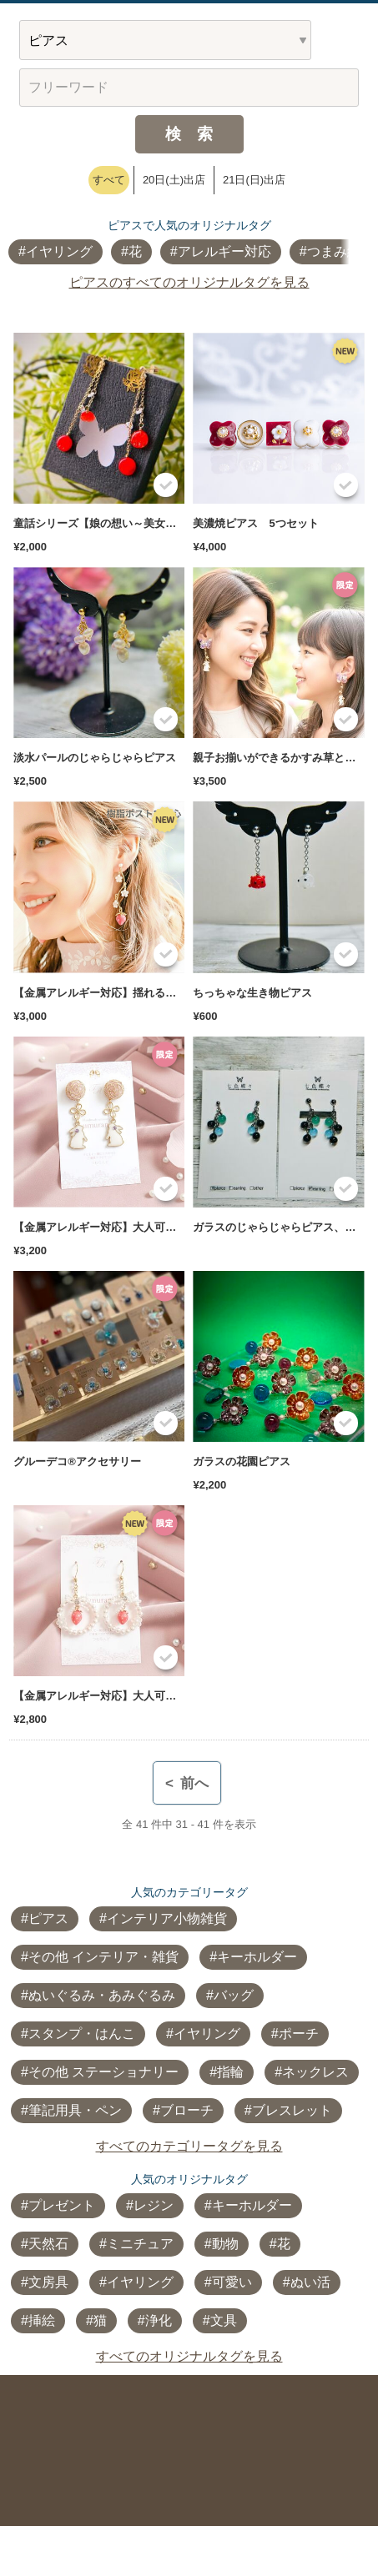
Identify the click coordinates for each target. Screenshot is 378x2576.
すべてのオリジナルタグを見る (189, 2356)
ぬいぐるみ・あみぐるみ (101, 1995)
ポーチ (299, 2033)
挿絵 (41, 2320)
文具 (223, 2320)
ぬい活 (310, 2282)
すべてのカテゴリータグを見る (189, 2146)
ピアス (48, 1918)
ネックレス (315, 2072)
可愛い (232, 2282)
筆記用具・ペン (75, 2110)
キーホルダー (257, 1957)
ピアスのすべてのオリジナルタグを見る (189, 282)
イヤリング (59, 251)
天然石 (48, 2244)
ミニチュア (140, 2244)
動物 (225, 2244)
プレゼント (61, 2205)
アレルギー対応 (224, 251)
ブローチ (187, 2110)
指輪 (230, 2072)
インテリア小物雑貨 (167, 1918)
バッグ (234, 1995)
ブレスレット (292, 2110)
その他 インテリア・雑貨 (103, 1957)
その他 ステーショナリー (103, 2072)
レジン (154, 2205)
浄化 (158, 2320)
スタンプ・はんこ (81, 2033)
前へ (187, 1783)
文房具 (48, 2282)
